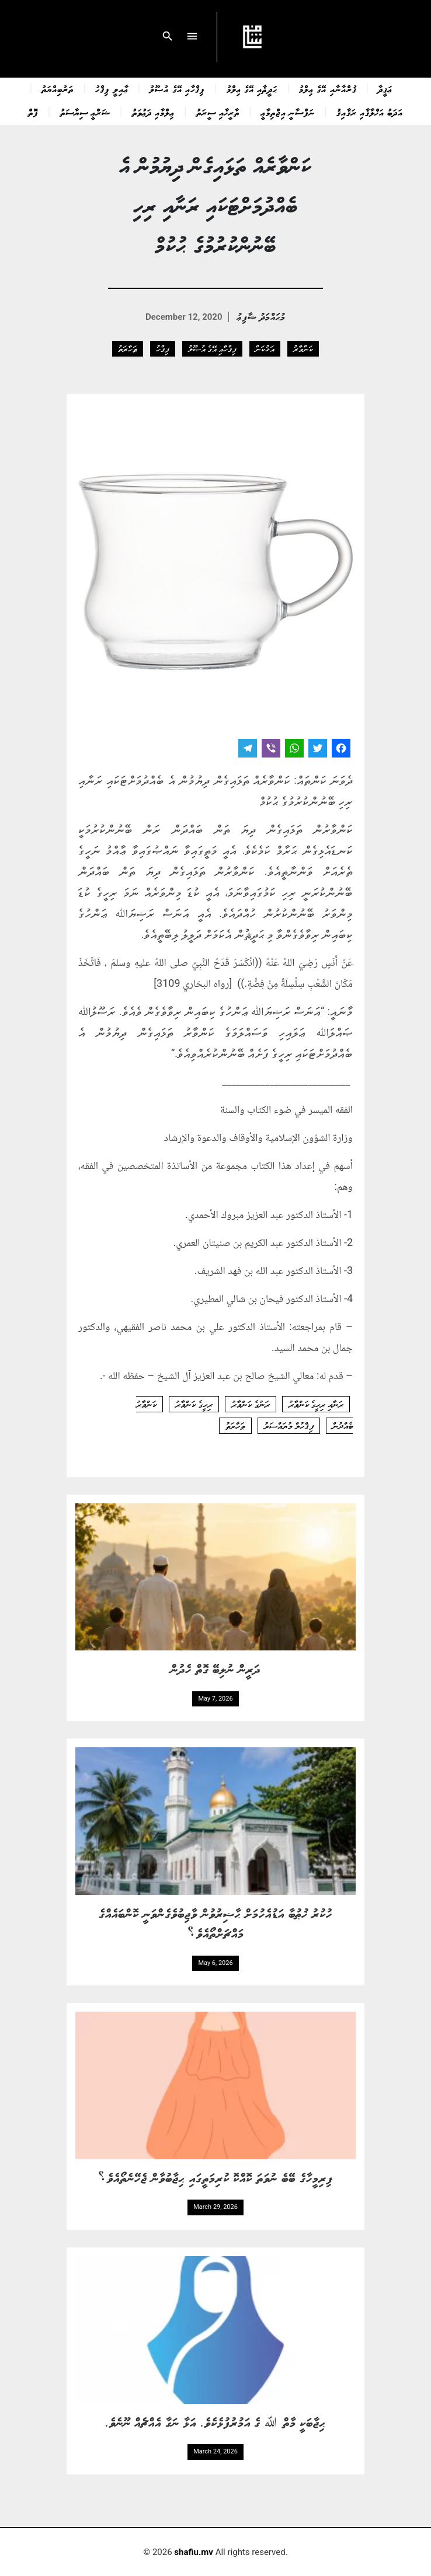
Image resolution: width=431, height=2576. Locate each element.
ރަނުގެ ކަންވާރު (250, 1404)
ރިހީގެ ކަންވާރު (194, 1404)
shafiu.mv (193, 2552)
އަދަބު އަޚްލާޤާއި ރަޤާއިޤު (369, 112)
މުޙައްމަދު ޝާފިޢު (261, 316)
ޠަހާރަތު (127, 348)
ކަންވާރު (303, 348)
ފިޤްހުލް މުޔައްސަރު (289, 1425)
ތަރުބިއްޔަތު (57, 89)
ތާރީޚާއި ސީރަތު (217, 112)
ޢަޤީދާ (385, 89)
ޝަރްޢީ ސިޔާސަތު (85, 112)
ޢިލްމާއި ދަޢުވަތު (153, 112)
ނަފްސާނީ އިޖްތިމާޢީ (288, 112)
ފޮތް (33, 112)
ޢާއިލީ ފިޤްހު (111, 89)
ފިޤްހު (162, 348)
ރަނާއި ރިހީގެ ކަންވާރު (316, 1404)
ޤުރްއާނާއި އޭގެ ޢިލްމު (327, 89)
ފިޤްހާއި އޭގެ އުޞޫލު (177, 89)
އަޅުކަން (264, 348)
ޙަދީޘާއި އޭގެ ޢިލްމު (252, 89)
